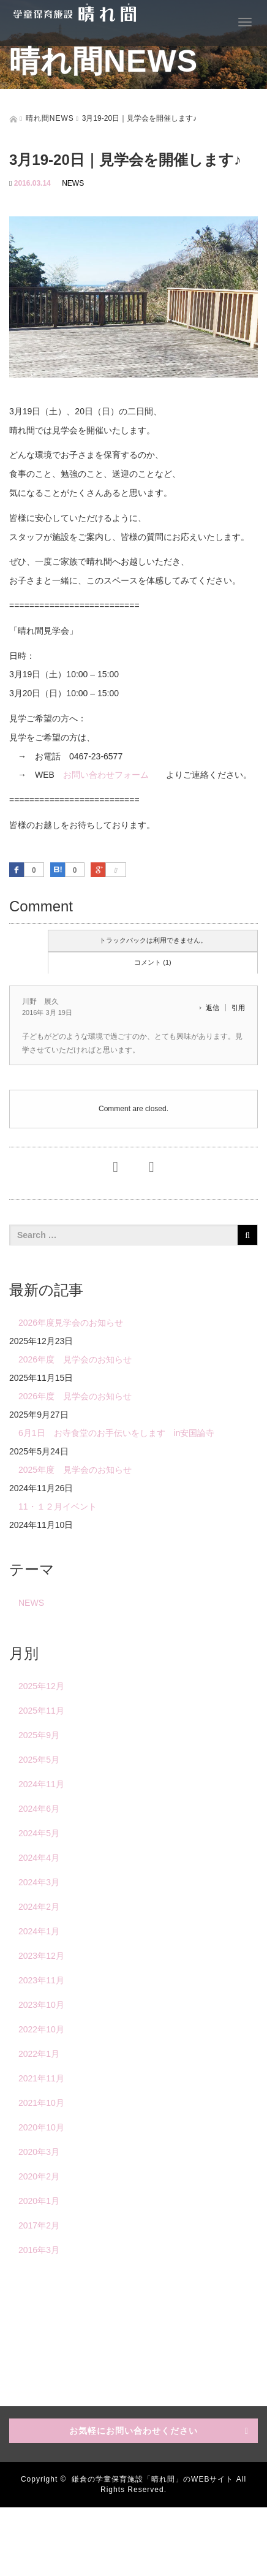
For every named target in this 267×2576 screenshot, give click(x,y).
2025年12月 (41, 1686)
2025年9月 (38, 1735)
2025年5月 (38, 1760)
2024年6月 (38, 1809)
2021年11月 (41, 2078)
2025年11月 (41, 1710)
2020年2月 (38, 2176)
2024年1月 (38, 1931)
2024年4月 (38, 1858)
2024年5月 (38, 1833)
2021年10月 (41, 2103)
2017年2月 (38, 2225)
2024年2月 (38, 1907)
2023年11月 (41, 1980)
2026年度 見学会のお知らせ (75, 1359)
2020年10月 (41, 2127)
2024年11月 (41, 1784)
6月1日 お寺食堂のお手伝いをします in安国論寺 (116, 1433)
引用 (238, 1007)
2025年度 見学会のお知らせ (75, 1470)
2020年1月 (38, 2201)
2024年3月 (38, 1882)
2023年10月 (41, 2005)
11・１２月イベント (57, 1506)
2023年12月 (41, 1956)
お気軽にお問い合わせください (133, 2431)
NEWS (73, 183)
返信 (212, 1007)
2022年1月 (38, 2054)
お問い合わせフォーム (106, 775)
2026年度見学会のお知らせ (70, 1323)
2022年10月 (41, 2029)
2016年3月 (38, 2250)
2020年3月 (38, 2152)
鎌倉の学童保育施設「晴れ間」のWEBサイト (152, 2479)
